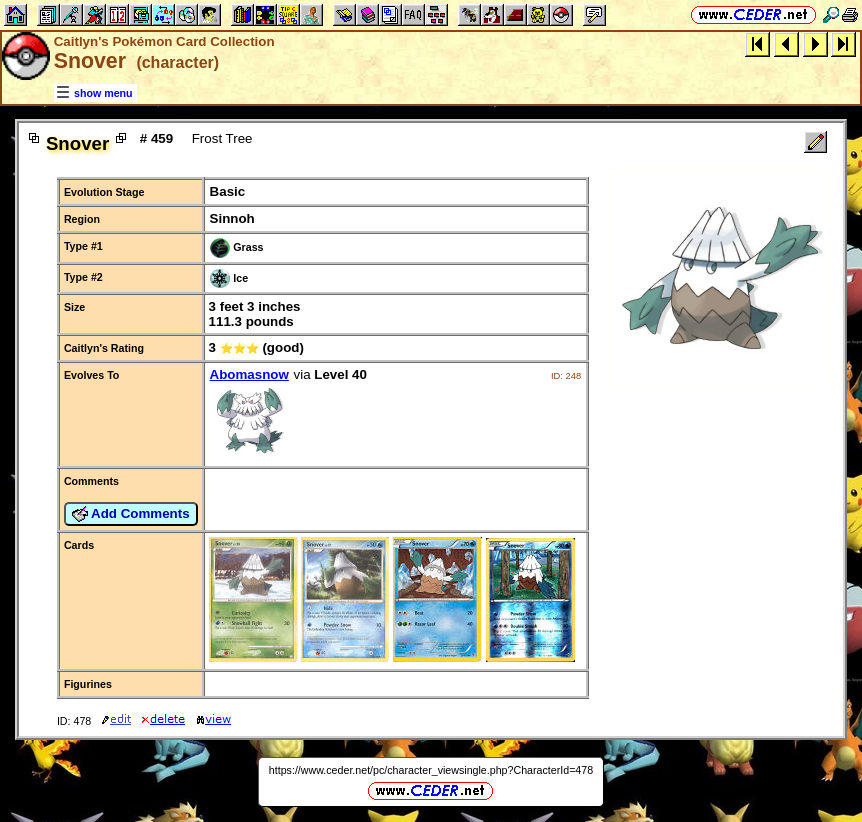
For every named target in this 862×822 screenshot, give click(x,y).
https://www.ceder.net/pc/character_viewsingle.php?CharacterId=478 (431, 770)
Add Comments (131, 514)
